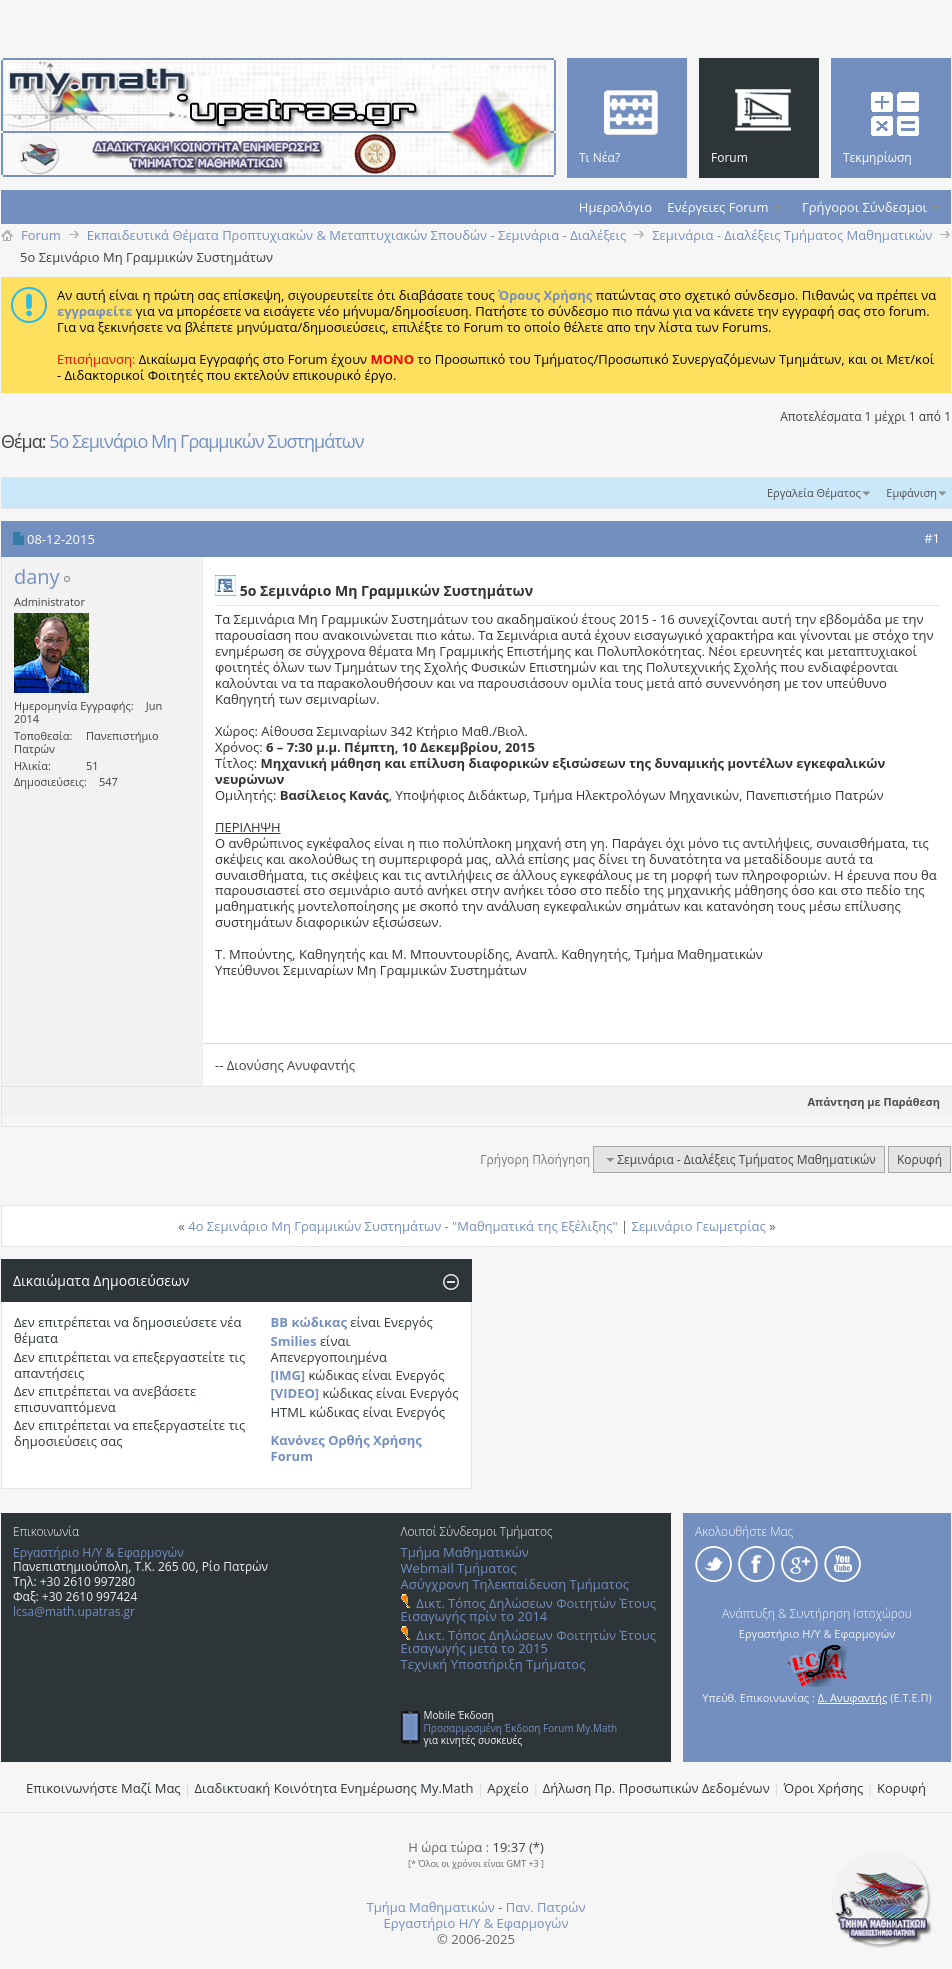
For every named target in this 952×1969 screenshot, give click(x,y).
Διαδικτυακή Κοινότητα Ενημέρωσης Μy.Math (334, 1788)
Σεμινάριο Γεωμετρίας (699, 1226)
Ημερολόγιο (615, 207)
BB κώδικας (309, 1322)
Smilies (294, 1341)
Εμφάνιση (911, 492)
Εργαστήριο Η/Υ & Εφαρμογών (98, 1552)
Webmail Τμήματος (459, 1568)
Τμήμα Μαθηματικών (465, 1552)
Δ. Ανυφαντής (853, 1697)
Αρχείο (508, 1788)
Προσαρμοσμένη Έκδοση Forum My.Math (521, 1728)
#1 (932, 538)
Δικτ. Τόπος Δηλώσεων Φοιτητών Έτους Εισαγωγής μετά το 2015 (528, 1641)
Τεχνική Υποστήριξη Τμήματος (493, 1664)
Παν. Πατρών (546, 1907)
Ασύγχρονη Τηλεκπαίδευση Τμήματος (515, 1584)
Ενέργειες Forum (717, 207)
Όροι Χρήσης (824, 1788)
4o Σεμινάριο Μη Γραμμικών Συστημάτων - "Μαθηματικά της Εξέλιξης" (402, 1226)
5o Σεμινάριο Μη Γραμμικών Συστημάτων (206, 441)
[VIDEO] (295, 1393)
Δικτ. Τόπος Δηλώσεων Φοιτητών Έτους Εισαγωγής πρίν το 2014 (528, 1609)
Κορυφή (919, 1159)
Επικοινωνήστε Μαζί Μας (103, 1788)
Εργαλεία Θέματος (814, 492)
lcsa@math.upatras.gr (74, 1611)
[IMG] (288, 1375)
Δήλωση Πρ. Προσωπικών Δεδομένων (656, 1788)
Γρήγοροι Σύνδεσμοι (864, 207)
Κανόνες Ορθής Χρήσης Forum (346, 1448)
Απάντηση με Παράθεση (865, 1101)
